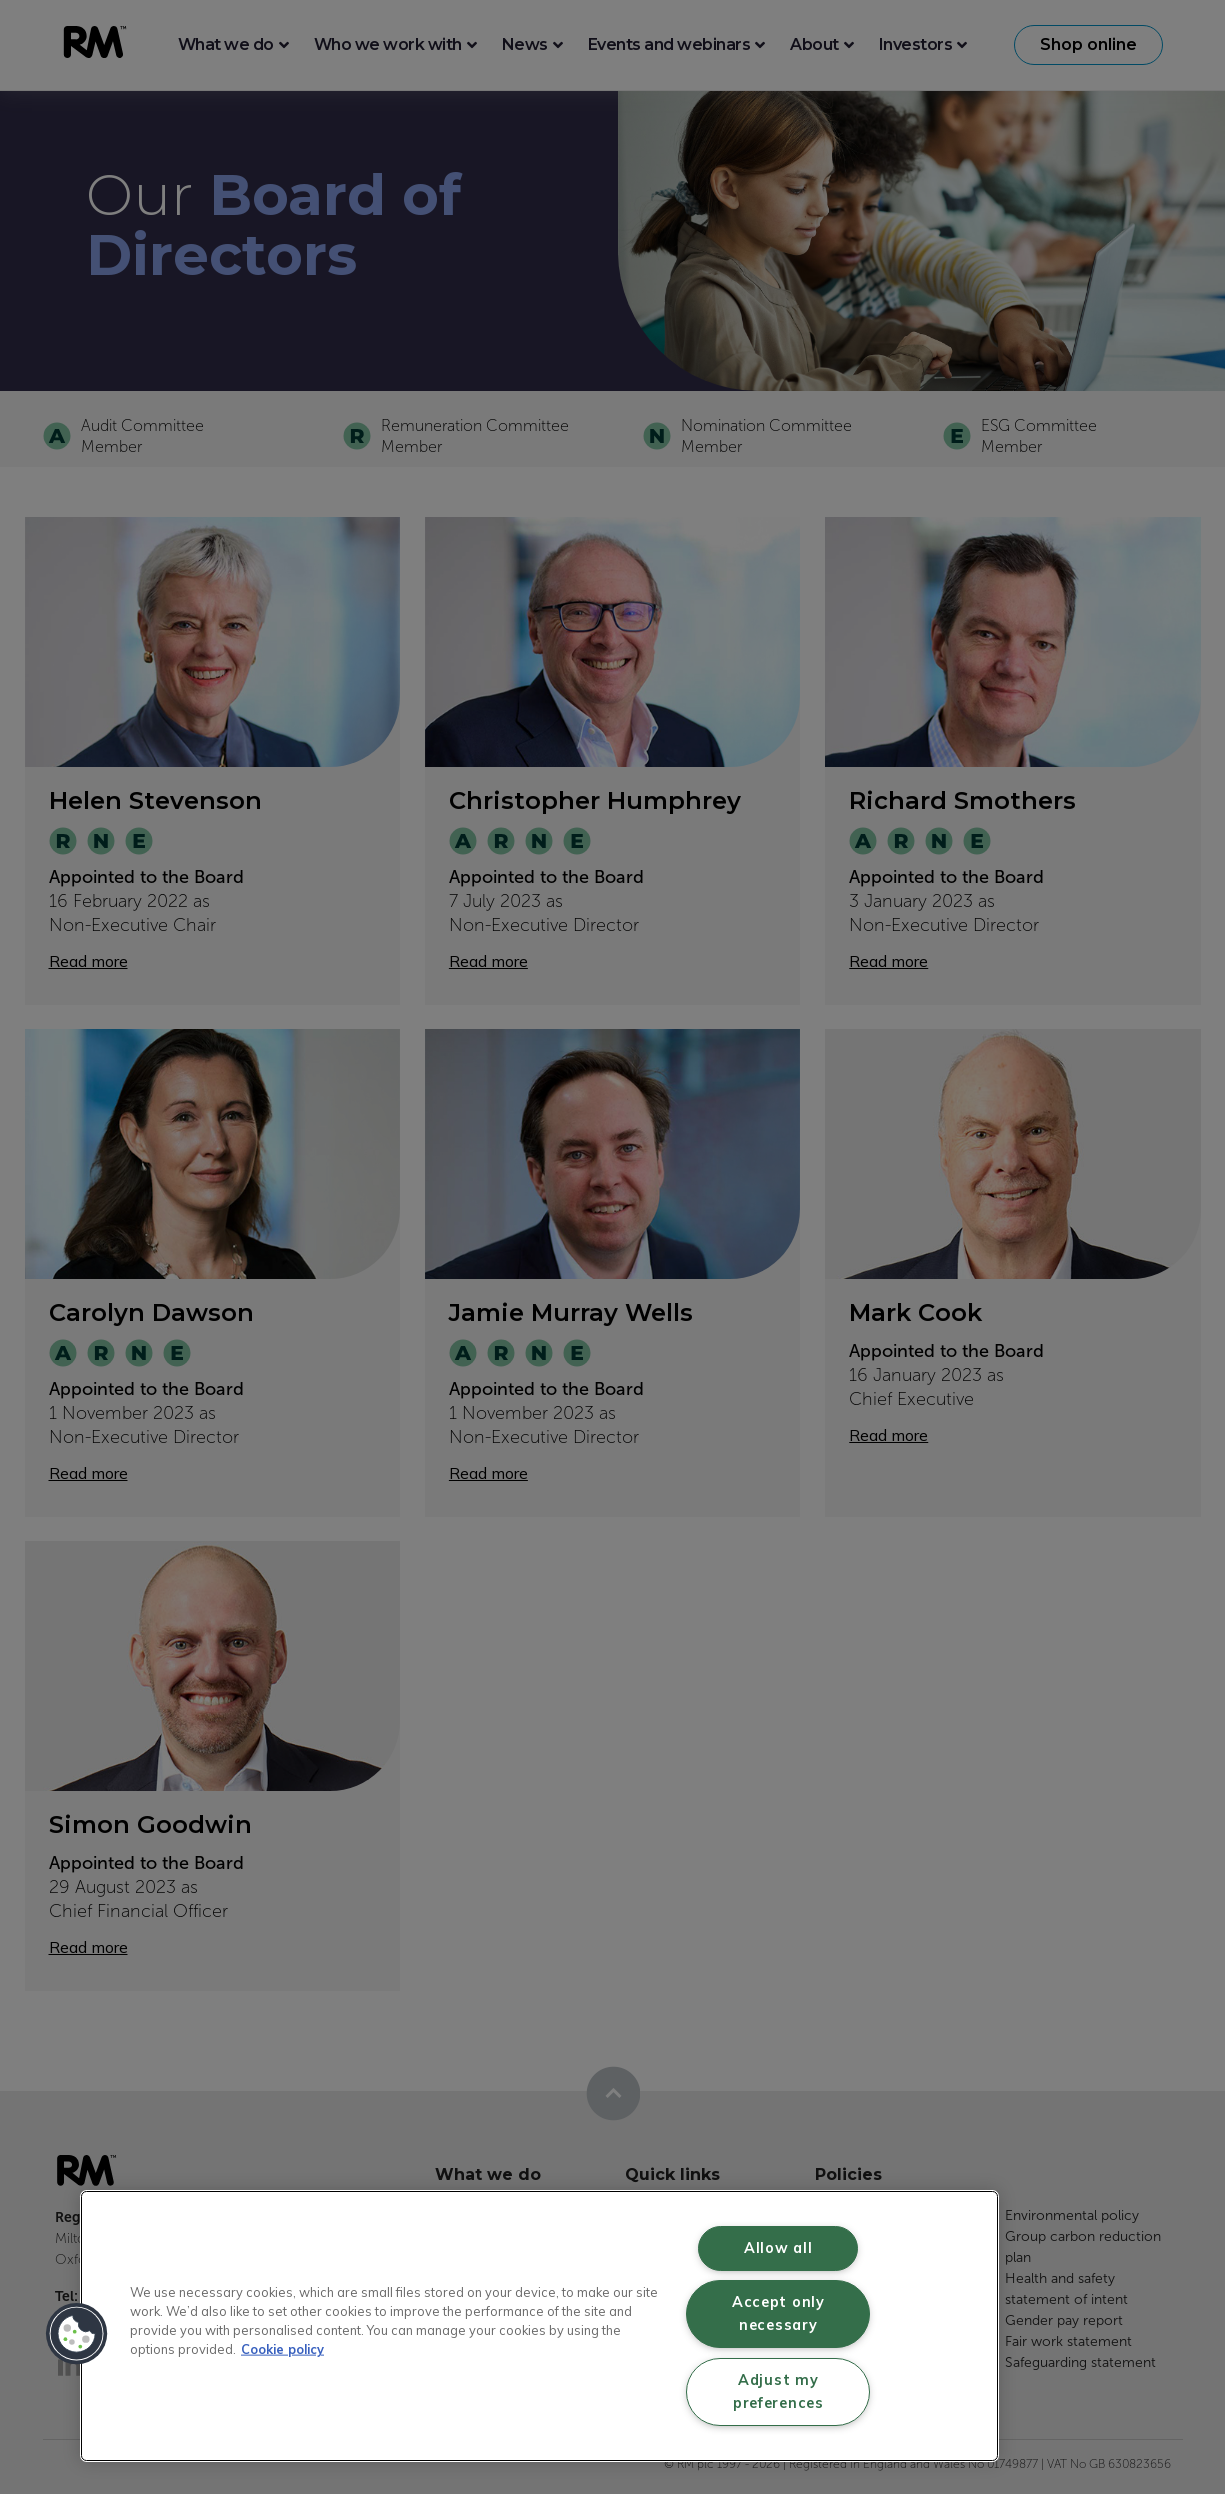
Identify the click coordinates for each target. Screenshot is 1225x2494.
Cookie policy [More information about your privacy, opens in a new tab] (282, 2349)
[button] (77, 2334)
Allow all (778, 2248)
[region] (539, 2326)
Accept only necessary (778, 2313)
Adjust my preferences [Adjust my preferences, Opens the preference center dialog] (778, 2391)
